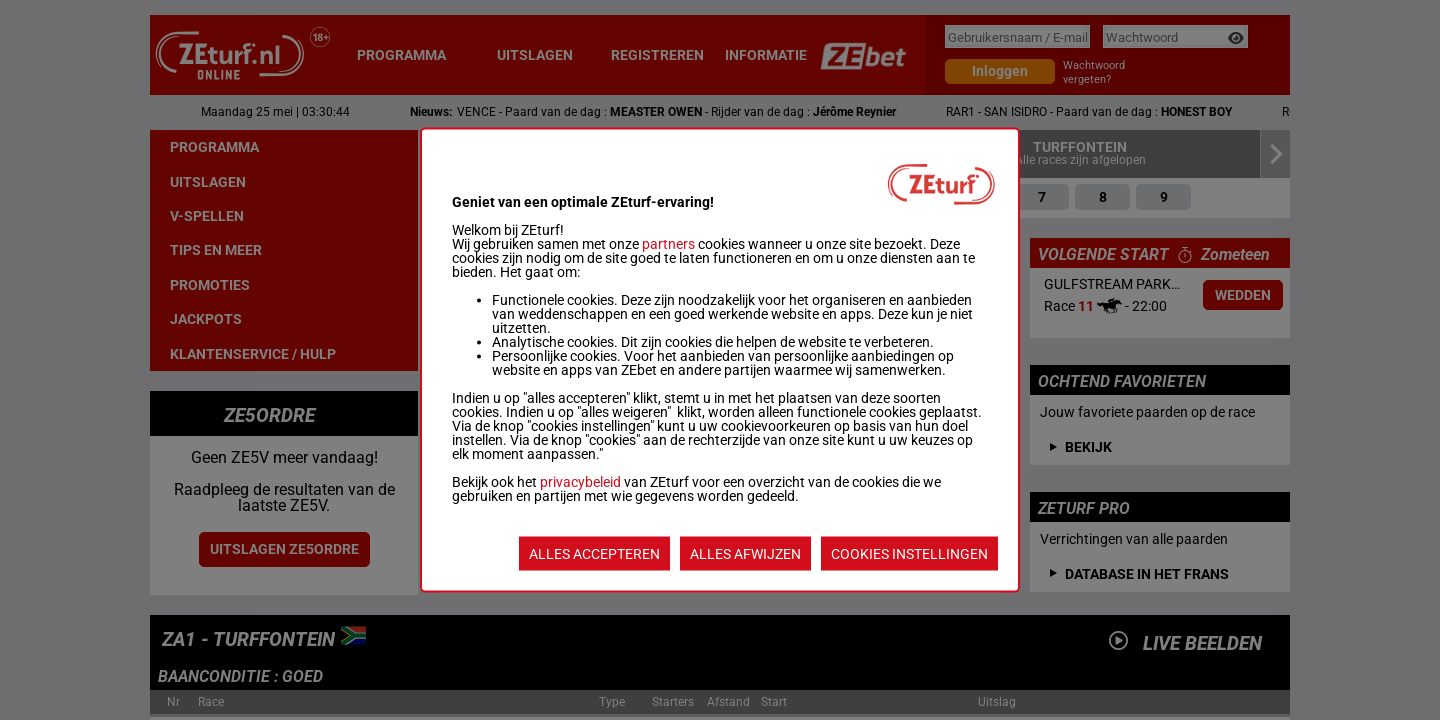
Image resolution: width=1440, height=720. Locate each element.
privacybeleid (580, 482)
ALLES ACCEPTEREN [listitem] (594, 554)
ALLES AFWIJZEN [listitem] (745, 554)
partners (668, 244)
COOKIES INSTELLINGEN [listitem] (909, 554)
